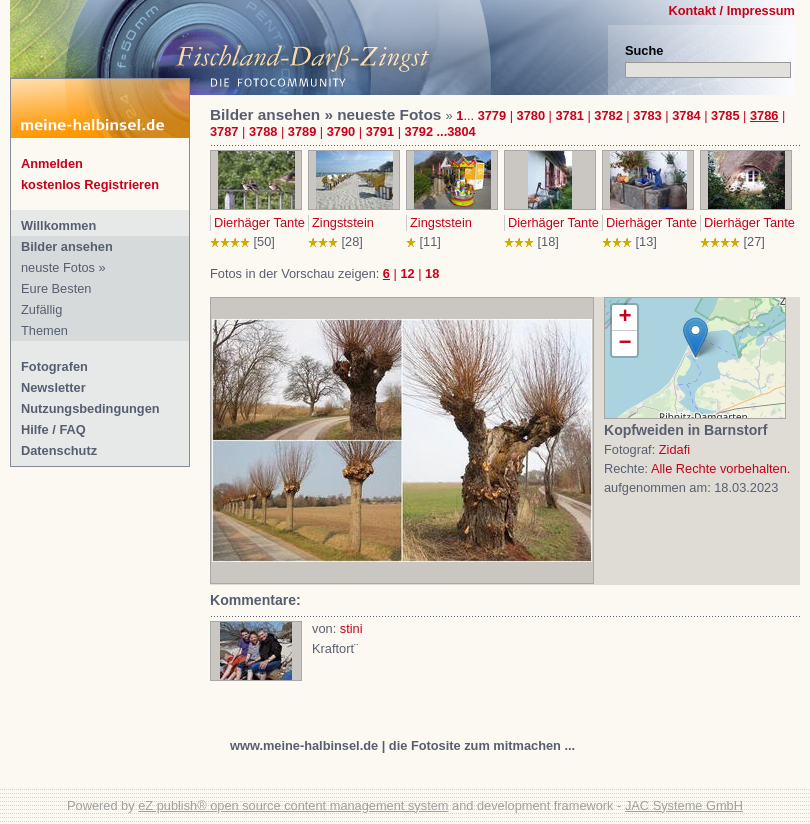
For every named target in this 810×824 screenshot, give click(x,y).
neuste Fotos (58, 267)
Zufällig (41, 309)
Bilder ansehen (67, 246)
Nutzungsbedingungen (90, 408)
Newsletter (53, 387)
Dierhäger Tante (259, 222)
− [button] (624, 343)
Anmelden (52, 163)
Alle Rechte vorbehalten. (720, 468)
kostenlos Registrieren (90, 184)
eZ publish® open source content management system (293, 805)
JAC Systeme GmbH (684, 805)
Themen (44, 330)
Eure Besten (56, 288)
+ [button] (624, 318)
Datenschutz (59, 450)
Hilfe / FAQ (53, 429)
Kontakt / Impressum (731, 10)
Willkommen (58, 225)
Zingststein (343, 222)
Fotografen (54, 366)
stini (351, 628)
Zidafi (674, 449)
